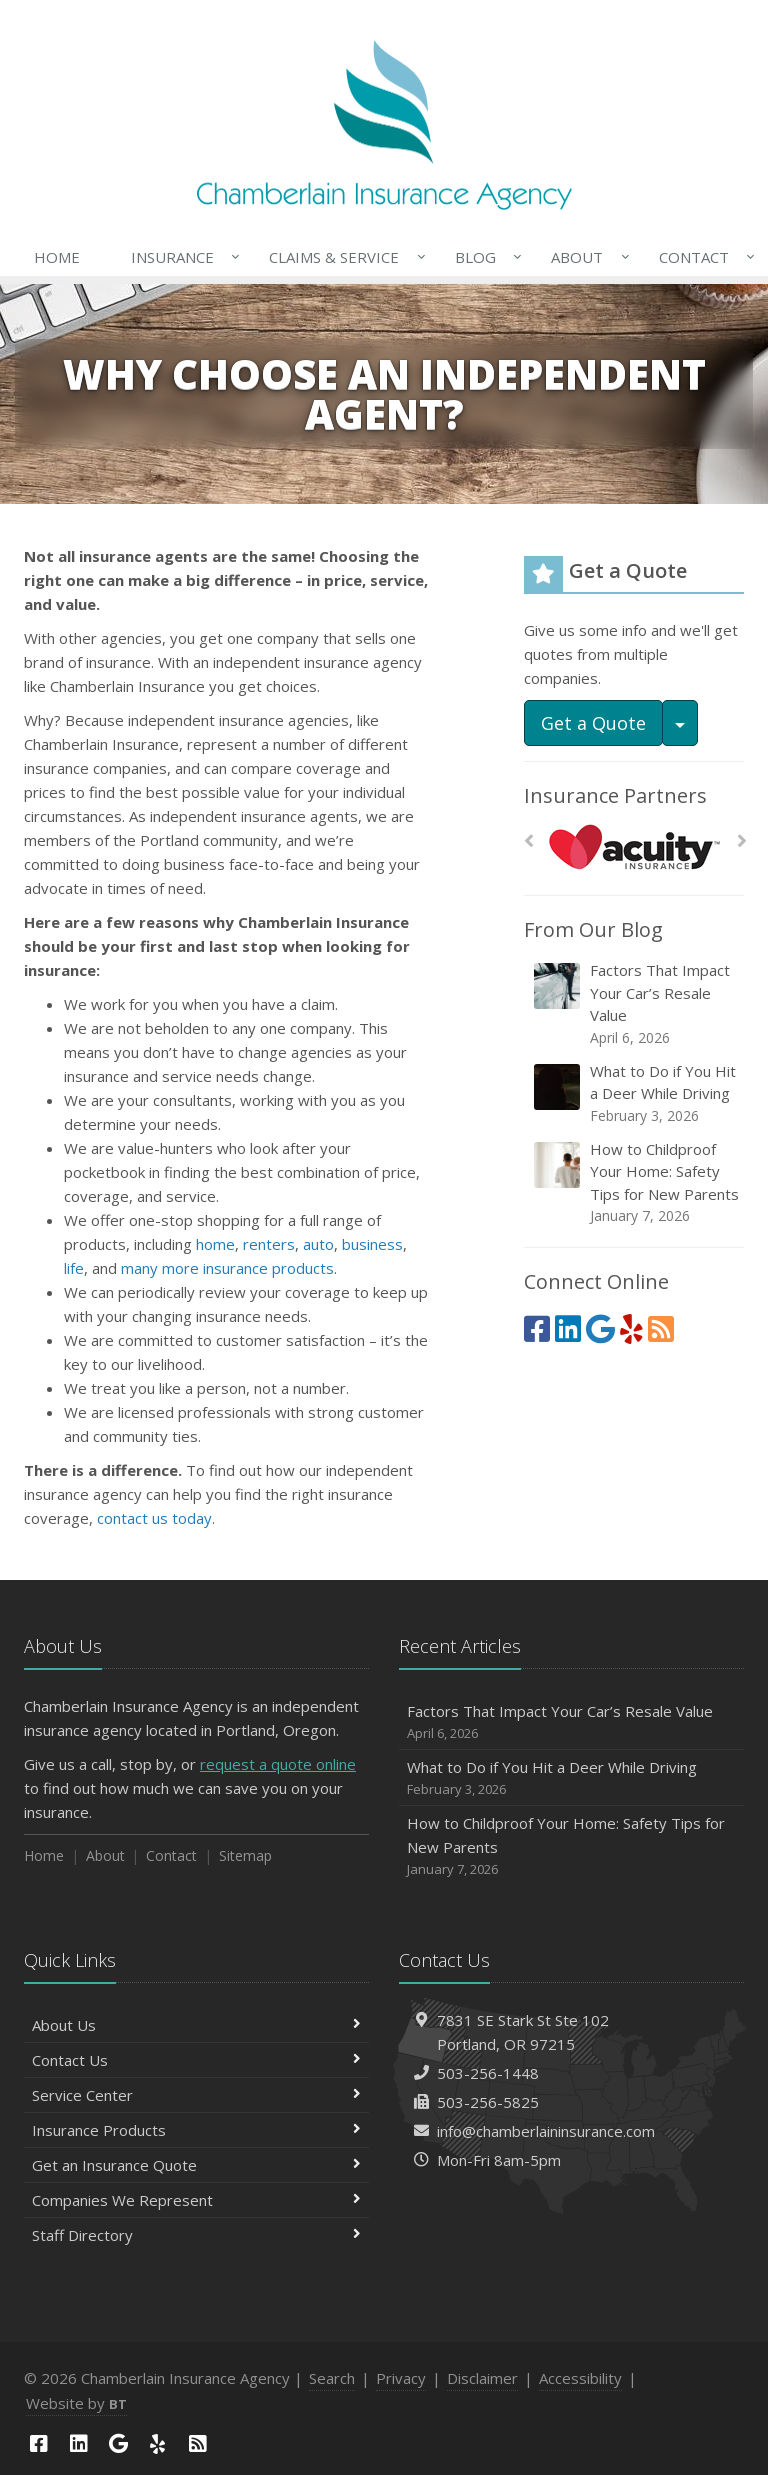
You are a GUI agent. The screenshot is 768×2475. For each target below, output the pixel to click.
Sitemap (245, 1855)
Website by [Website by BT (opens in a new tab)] (76, 2403)
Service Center (196, 2095)
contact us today (154, 1518)
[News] (661, 1328)
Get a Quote (593, 723)
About (586, 257)
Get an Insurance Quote (196, 2165)
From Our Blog (593, 929)
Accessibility (580, 2378)
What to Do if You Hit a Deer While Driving (635, 1093)
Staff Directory (196, 2235)
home (215, 1244)
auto (318, 1244)
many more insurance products (227, 1268)
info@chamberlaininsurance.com (546, 2131)
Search (332, 2378)
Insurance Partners (615, 795)
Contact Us (196, 2060)
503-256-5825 (488, 2102)
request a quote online (278, 1764)
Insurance (181, 257)
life (74, 1268)
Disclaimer (482, 2378)
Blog (484, 257)
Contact (703, 257)
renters (269, 1244)
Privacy (401, 2378)
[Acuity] (634, 846)
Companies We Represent (196, 2200)
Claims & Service (343, 257)
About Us (196, 2025)
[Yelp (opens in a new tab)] (631, 1328)
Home (57, 257)
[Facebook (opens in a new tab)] (537, 1328)
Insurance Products (196, 2130)
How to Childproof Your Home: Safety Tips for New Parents (635, 1183)
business (372, 1244)
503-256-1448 (488, 2073)
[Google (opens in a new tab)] (600, 1328)
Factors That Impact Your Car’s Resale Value (635, 1004)
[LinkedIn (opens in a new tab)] (568, 1328)
